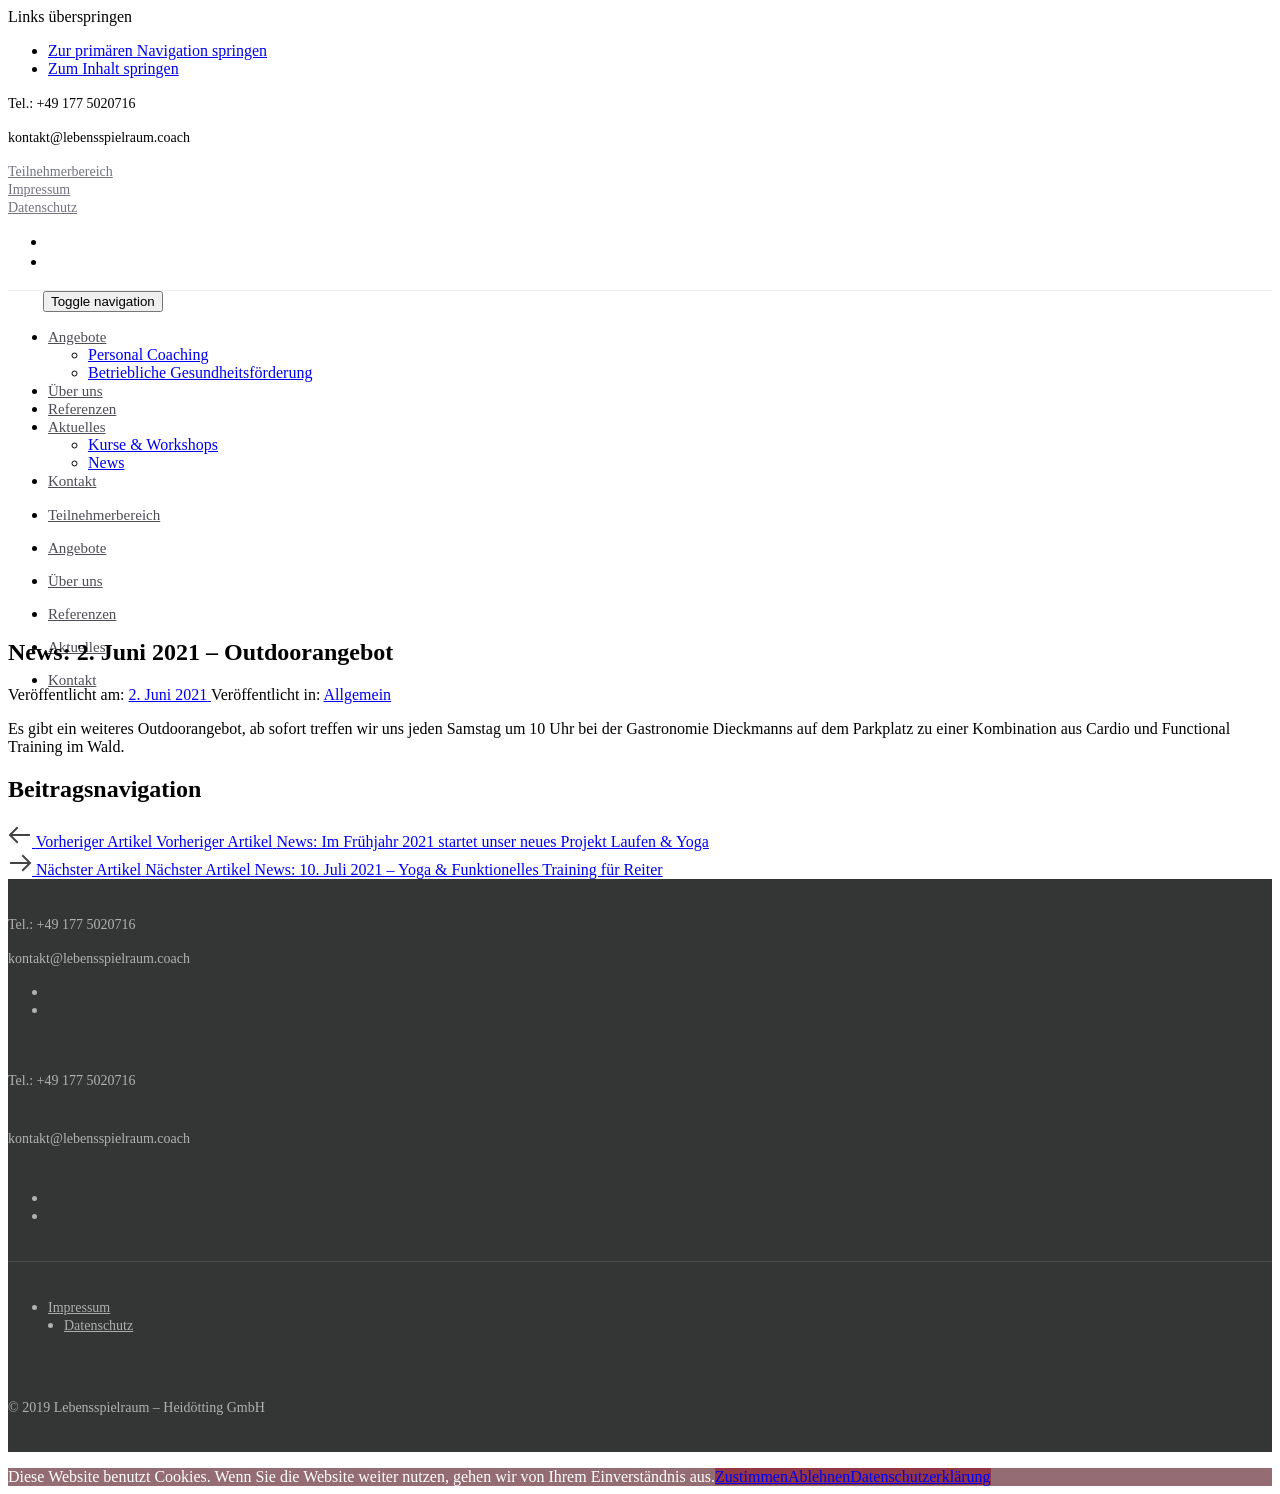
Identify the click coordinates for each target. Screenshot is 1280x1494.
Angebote (77, 548)
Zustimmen (751, 1476)
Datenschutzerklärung (920, 1476)
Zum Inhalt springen (113, 68)
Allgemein (358, 694)
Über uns (75, 581)
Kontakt (72, 680)
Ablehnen (819, 1476)
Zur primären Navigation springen (157, 50)
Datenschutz (98, 1325)
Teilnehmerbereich (104, 515)
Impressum (79, 1307)
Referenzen (82, 614)
